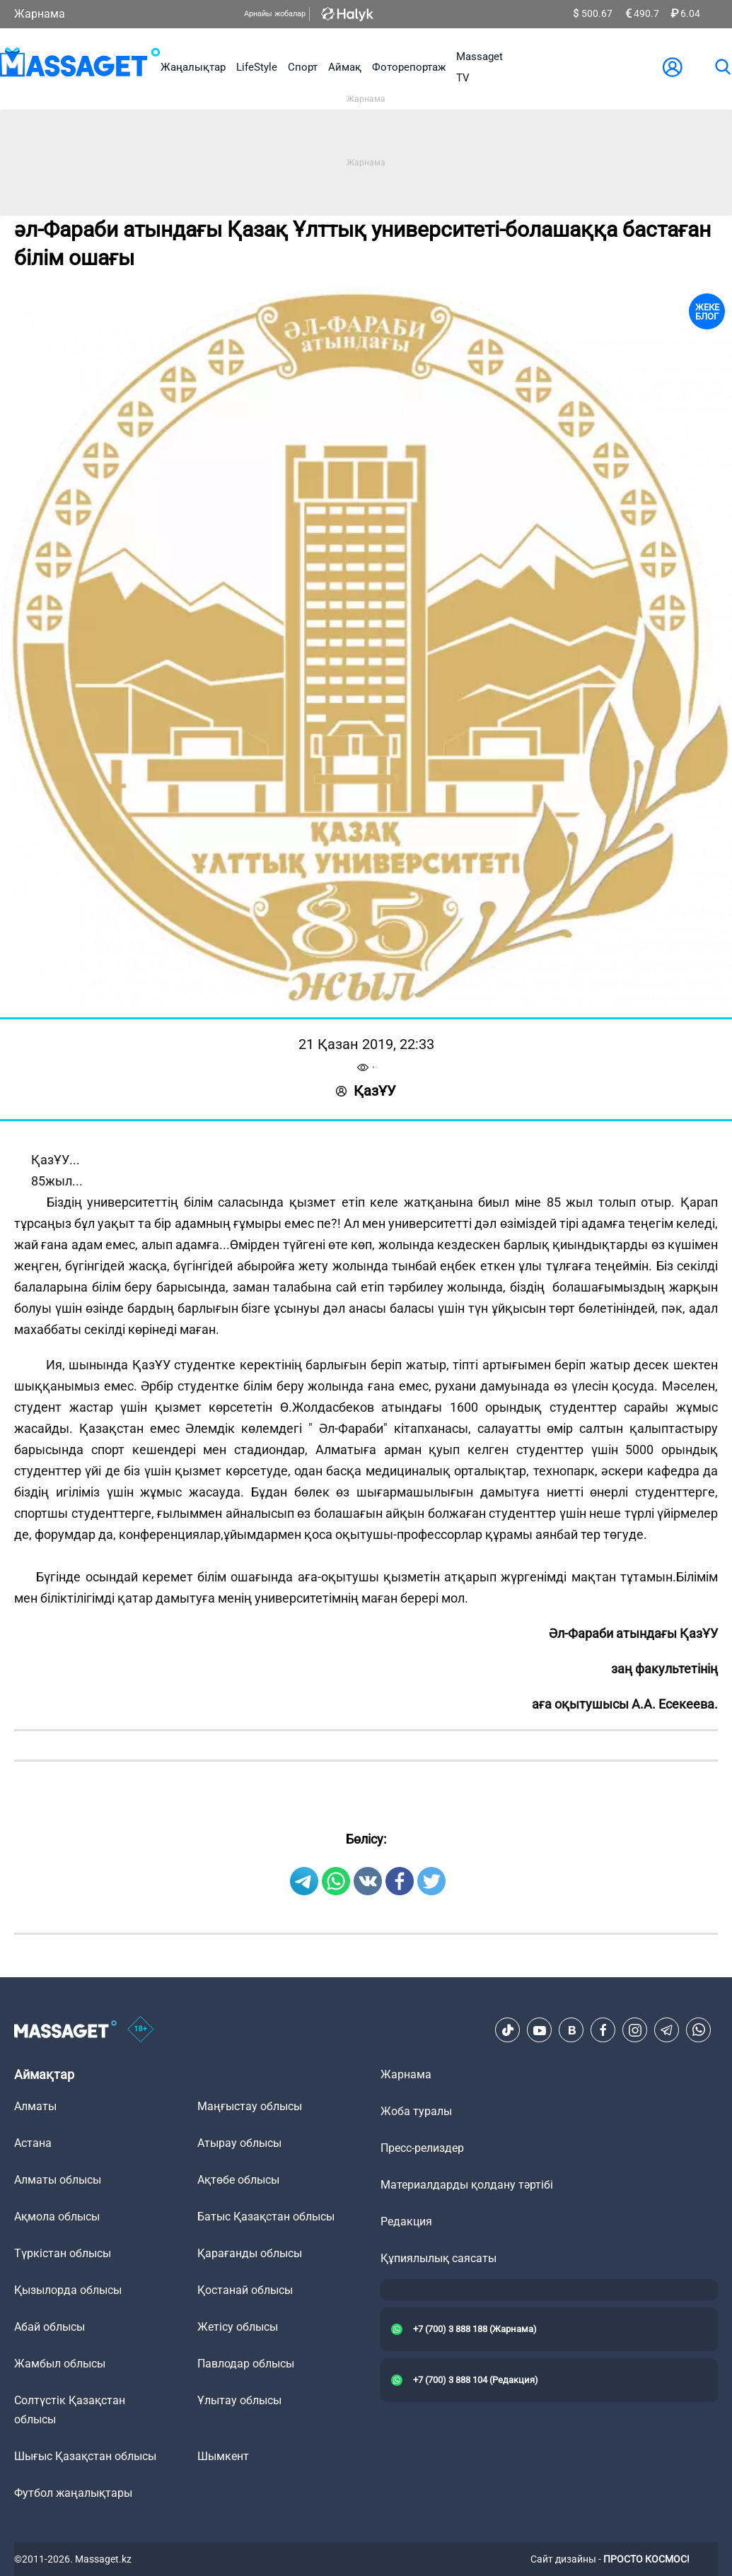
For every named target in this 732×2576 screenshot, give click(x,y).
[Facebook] (603, 2030)
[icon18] (140, 2030)
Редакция (406, 2221)
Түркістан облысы (62, 2253)
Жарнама (39, 14)
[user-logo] (672, 67)
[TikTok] (508, 2030)
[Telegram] (667, 2030)
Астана (33, 2143)
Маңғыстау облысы (249, 2106)
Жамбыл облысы (59, 2363)
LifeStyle (256, 67)
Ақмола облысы (57, 2216)
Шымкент (223, 2456)
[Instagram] (635, 2030)
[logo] (80, 67)
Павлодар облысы (245, 2363)
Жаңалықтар (193, 67)
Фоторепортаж (409, 67)
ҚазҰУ (366, 1090)
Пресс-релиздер (422, 2148)
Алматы (35, 2106)
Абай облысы (49, 2327)
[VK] (571, 2030)
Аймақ (344, 67)
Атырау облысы (239, 2143)
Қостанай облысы (245, 2290)
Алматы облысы (57, 2179)
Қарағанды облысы (249, 2253)
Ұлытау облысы (239, 2400)
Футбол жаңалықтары (73, 2493)
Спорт (303, 67)
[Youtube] (540, 2030)
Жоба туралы (416, 2111)
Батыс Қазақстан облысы (266, 2216)
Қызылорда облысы (68, 2290)
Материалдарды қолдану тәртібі (466, 2184)
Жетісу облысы (237, 2327)
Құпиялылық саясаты (438, 2258)
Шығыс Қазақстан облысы (85, 2456)
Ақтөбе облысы (238, 2179)
